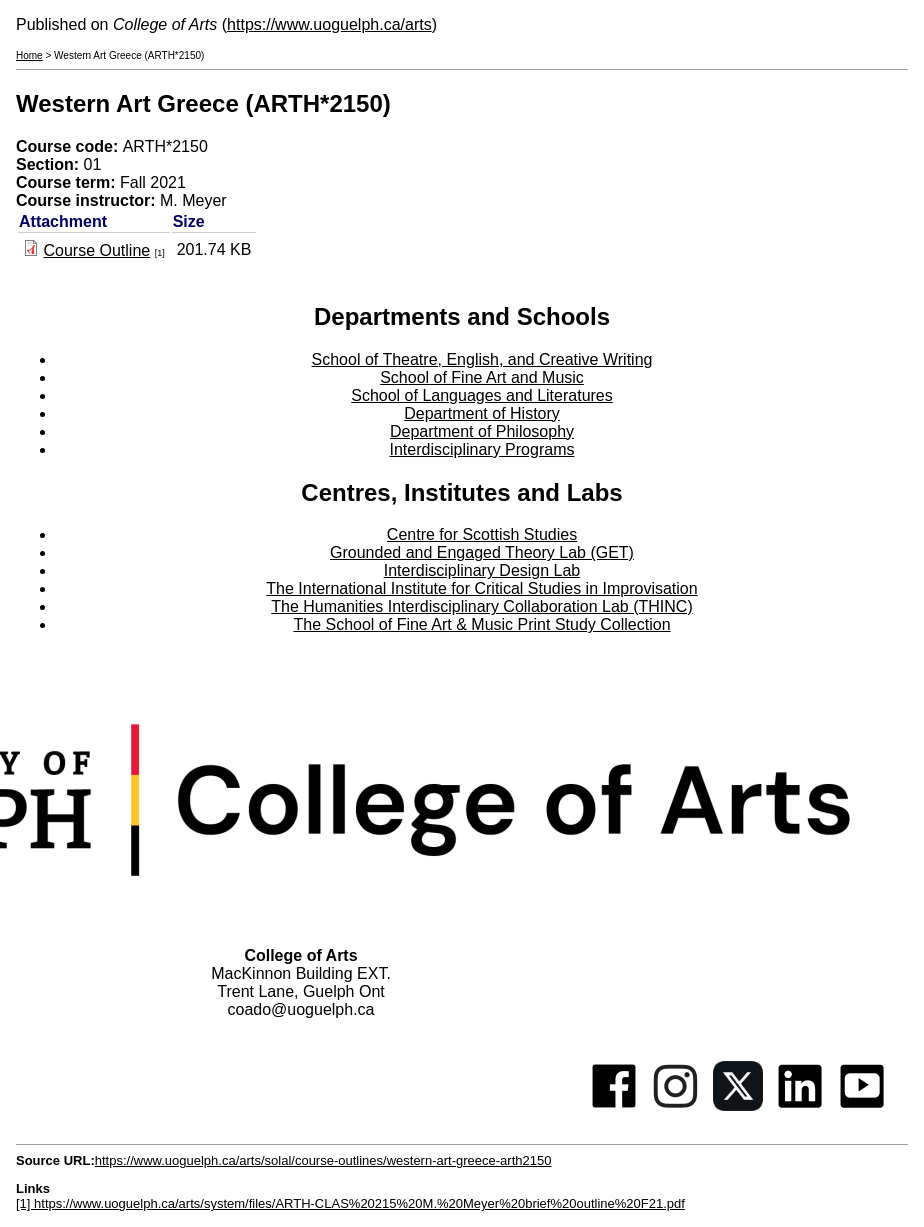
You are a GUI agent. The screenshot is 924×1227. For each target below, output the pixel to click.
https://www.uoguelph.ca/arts (329, 24)
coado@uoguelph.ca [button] (300, 1009)
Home (29, 55)
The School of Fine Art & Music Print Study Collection (481, 624)
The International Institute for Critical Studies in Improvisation (481, 588)
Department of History (482, 413)
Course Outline (96, 250)
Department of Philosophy (482, 431)
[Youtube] (862, 1105)
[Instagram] (676, 1105)
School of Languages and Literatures (482, 395)
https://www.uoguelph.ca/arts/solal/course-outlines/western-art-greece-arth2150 (323, 1160)
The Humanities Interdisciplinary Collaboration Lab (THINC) (482, 606)
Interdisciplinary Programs (482, 449)
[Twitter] (738, 1105)
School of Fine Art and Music (482, 377)
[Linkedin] (800, 1105)
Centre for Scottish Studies (482, 534)
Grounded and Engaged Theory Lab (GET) (482, 552)
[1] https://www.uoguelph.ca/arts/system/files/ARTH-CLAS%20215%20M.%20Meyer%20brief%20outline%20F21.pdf (350, 1203)
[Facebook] (614, 1105)
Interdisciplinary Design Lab (482, 570)
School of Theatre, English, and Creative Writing (482, 359)
